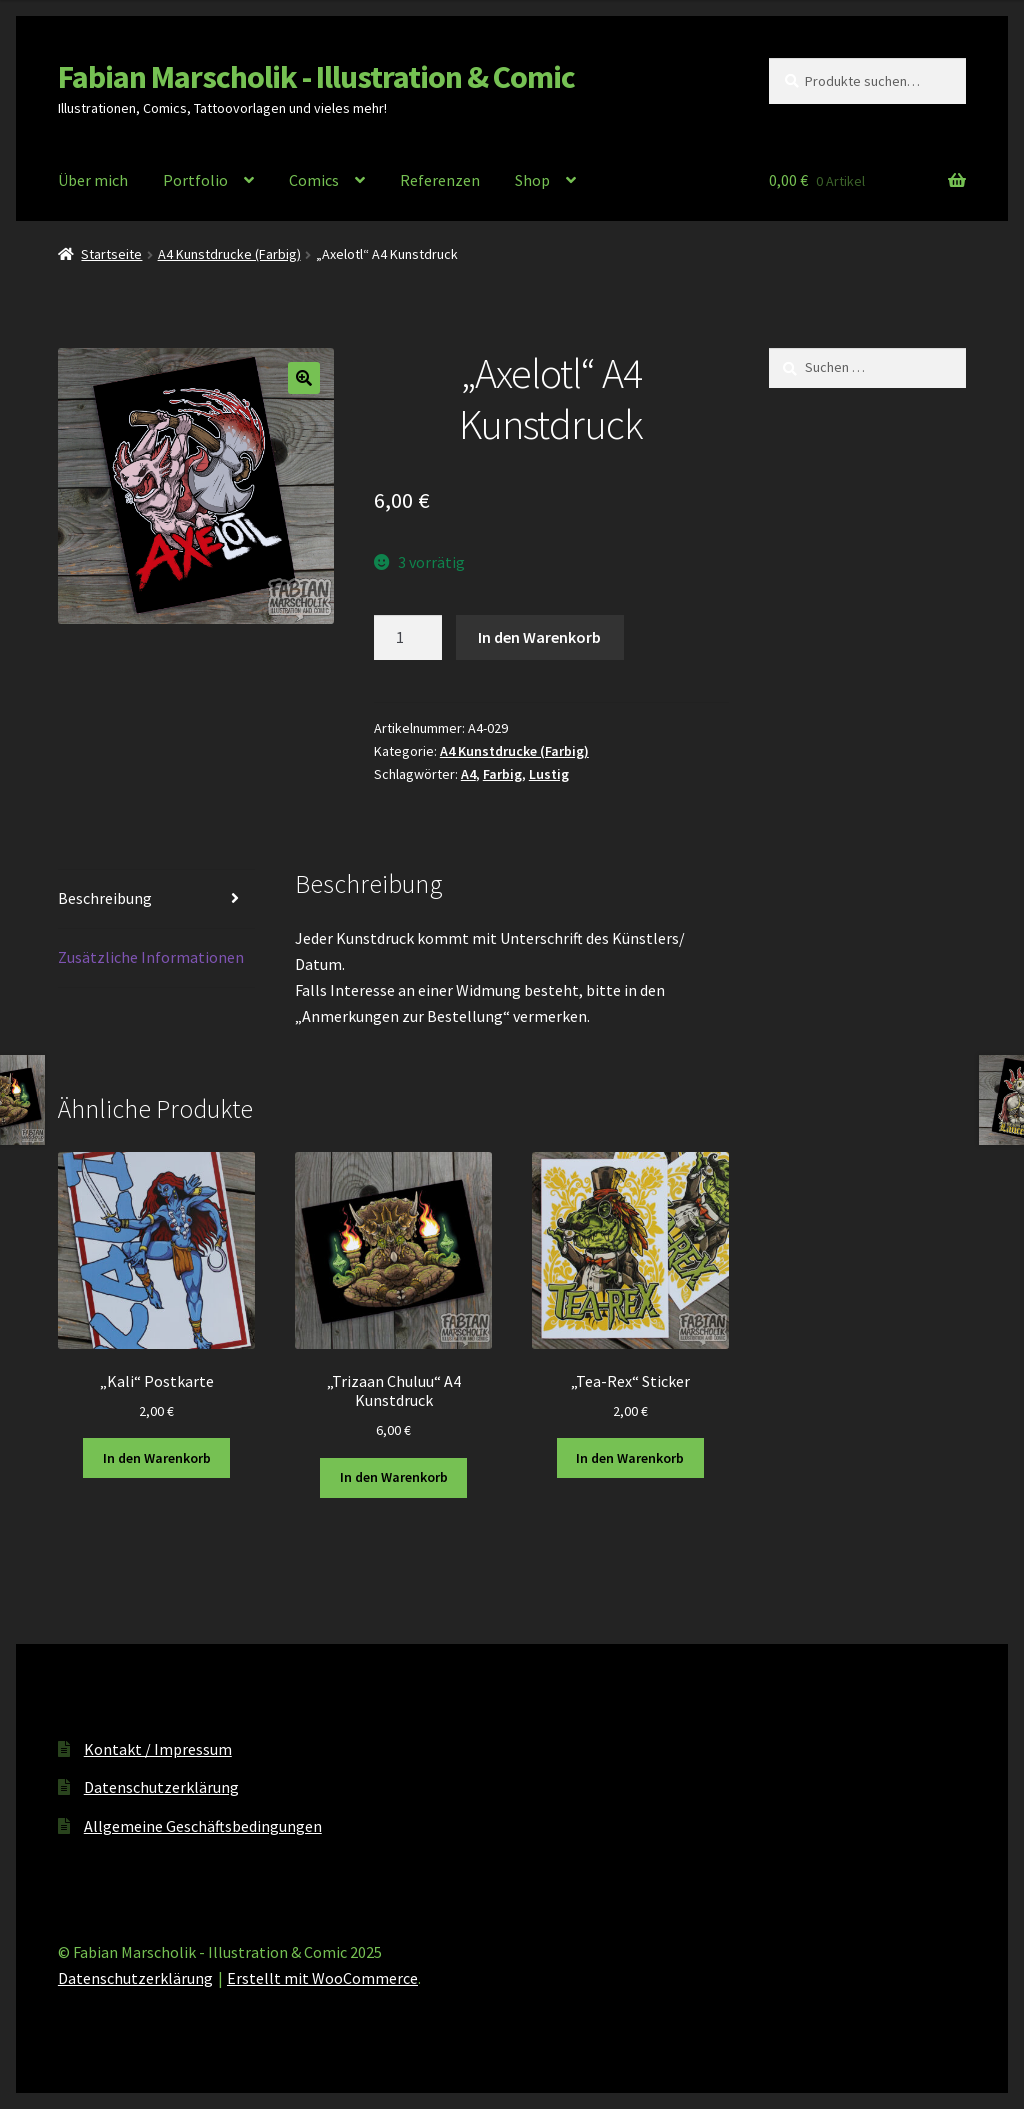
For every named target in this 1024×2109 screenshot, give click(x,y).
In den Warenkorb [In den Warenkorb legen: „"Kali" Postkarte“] (157, 1458)
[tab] (156, 899)
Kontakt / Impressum (158, 1749)
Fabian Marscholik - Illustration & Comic (316, 77)
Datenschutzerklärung (161, 1787)
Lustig (549, 774)
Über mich (93, 180)
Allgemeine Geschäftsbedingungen (203, 1826)
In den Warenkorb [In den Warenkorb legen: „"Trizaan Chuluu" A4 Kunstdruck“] (394, 1477)
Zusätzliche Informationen (151, 957)
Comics (314, 180)
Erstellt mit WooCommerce (322, 1978)
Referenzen (440, 180)
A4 (468, 774)
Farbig (502, 774)
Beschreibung (105, 898)
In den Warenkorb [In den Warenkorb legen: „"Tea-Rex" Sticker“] (630, 1458)
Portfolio (195, 180)
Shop (532, 180)
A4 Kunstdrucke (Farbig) (229, 254)
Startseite (111, 254)
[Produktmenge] (408, 638)
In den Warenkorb (539, 637)
